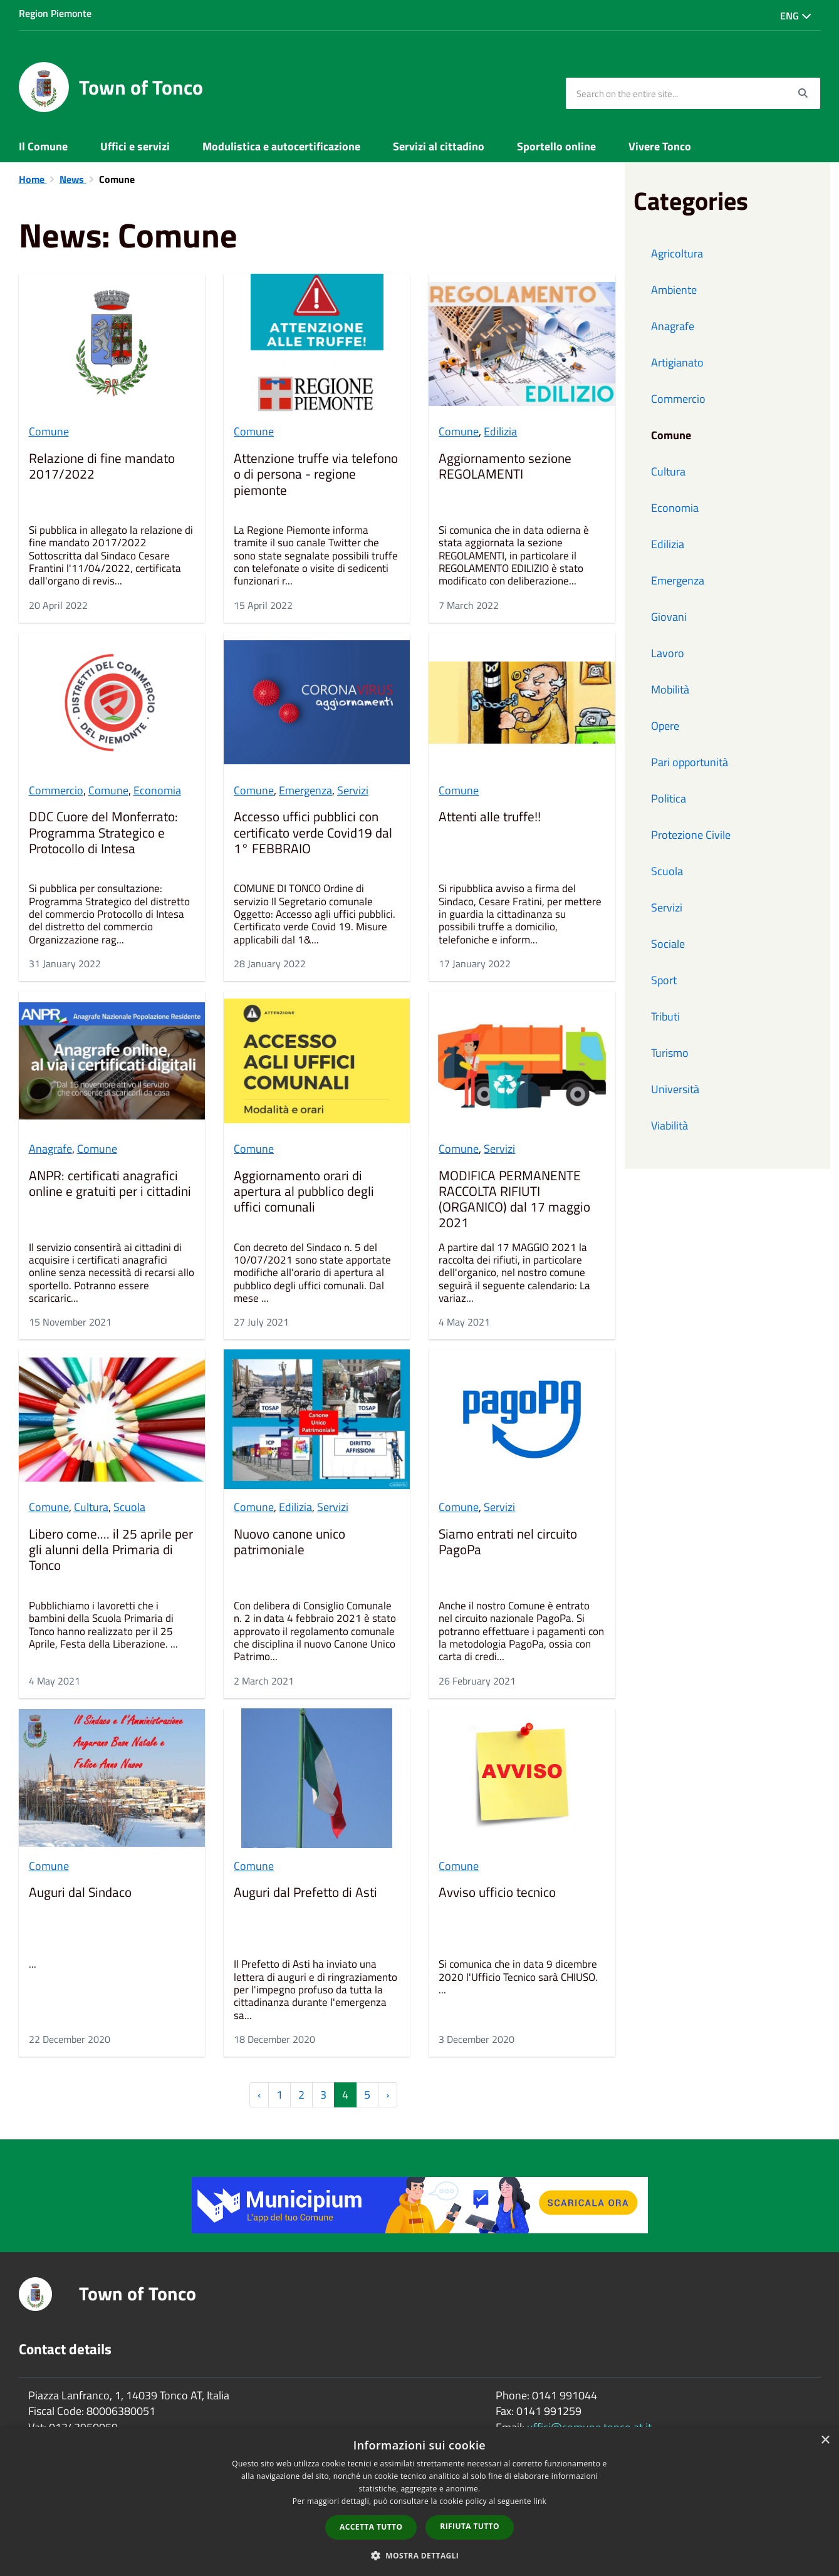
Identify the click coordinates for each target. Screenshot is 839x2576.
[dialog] (419, 2501)
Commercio (56, 790)
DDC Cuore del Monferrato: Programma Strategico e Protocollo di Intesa (103, 833)
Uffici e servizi (135, 146)
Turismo (670, 1052)
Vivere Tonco (659, 146)
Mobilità (670, 689)
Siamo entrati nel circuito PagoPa (508, 1542)
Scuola (129, 1506)
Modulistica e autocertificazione (281, 146)
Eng (795, 15)
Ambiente (674, 289)
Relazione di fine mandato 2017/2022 (102, 467)
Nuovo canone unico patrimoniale (289, 1542)
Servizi (352, 790)
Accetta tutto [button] (371, 2526)
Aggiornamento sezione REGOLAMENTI (505, 467)
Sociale (668, 943)
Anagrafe (50, 1148)
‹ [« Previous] (259, 2094)
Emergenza (305, 790)
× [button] (825, 2440)
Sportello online (556, 146)
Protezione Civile (691, 834)
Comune (49, 431)
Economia (157, 790)
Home (33, 179)
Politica (668, 798)
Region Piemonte (55, 13)
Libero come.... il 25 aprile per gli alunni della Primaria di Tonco (111, 1550)
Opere (665, 725)
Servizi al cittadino (438, 146)
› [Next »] (387, 2094)
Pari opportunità (689, 762)
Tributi (665, 1016)
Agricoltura (677, 253)
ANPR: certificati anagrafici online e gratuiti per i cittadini (110, 1184)
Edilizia (500, 431)
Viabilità (669, 1125)
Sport (664, 980)
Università (675, 1089)
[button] (419, 2555)
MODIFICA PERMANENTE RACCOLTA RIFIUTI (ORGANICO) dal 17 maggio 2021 (514, 1200)
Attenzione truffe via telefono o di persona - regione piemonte (316, 474)
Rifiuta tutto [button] (469, 2526)
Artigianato (677, 362)
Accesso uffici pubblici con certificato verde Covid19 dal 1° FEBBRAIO (313, 833)
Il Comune (43, 146)
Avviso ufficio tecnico (497, 1893)
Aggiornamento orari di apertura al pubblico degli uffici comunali (304, 1192)
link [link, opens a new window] (539, 2501)
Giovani (669, 616)
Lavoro (667, 653)
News (73, 179)
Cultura (91, 1506)
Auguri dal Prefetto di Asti (305, 1893)
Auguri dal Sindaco (80, 1893)
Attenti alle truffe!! (490, 817)
